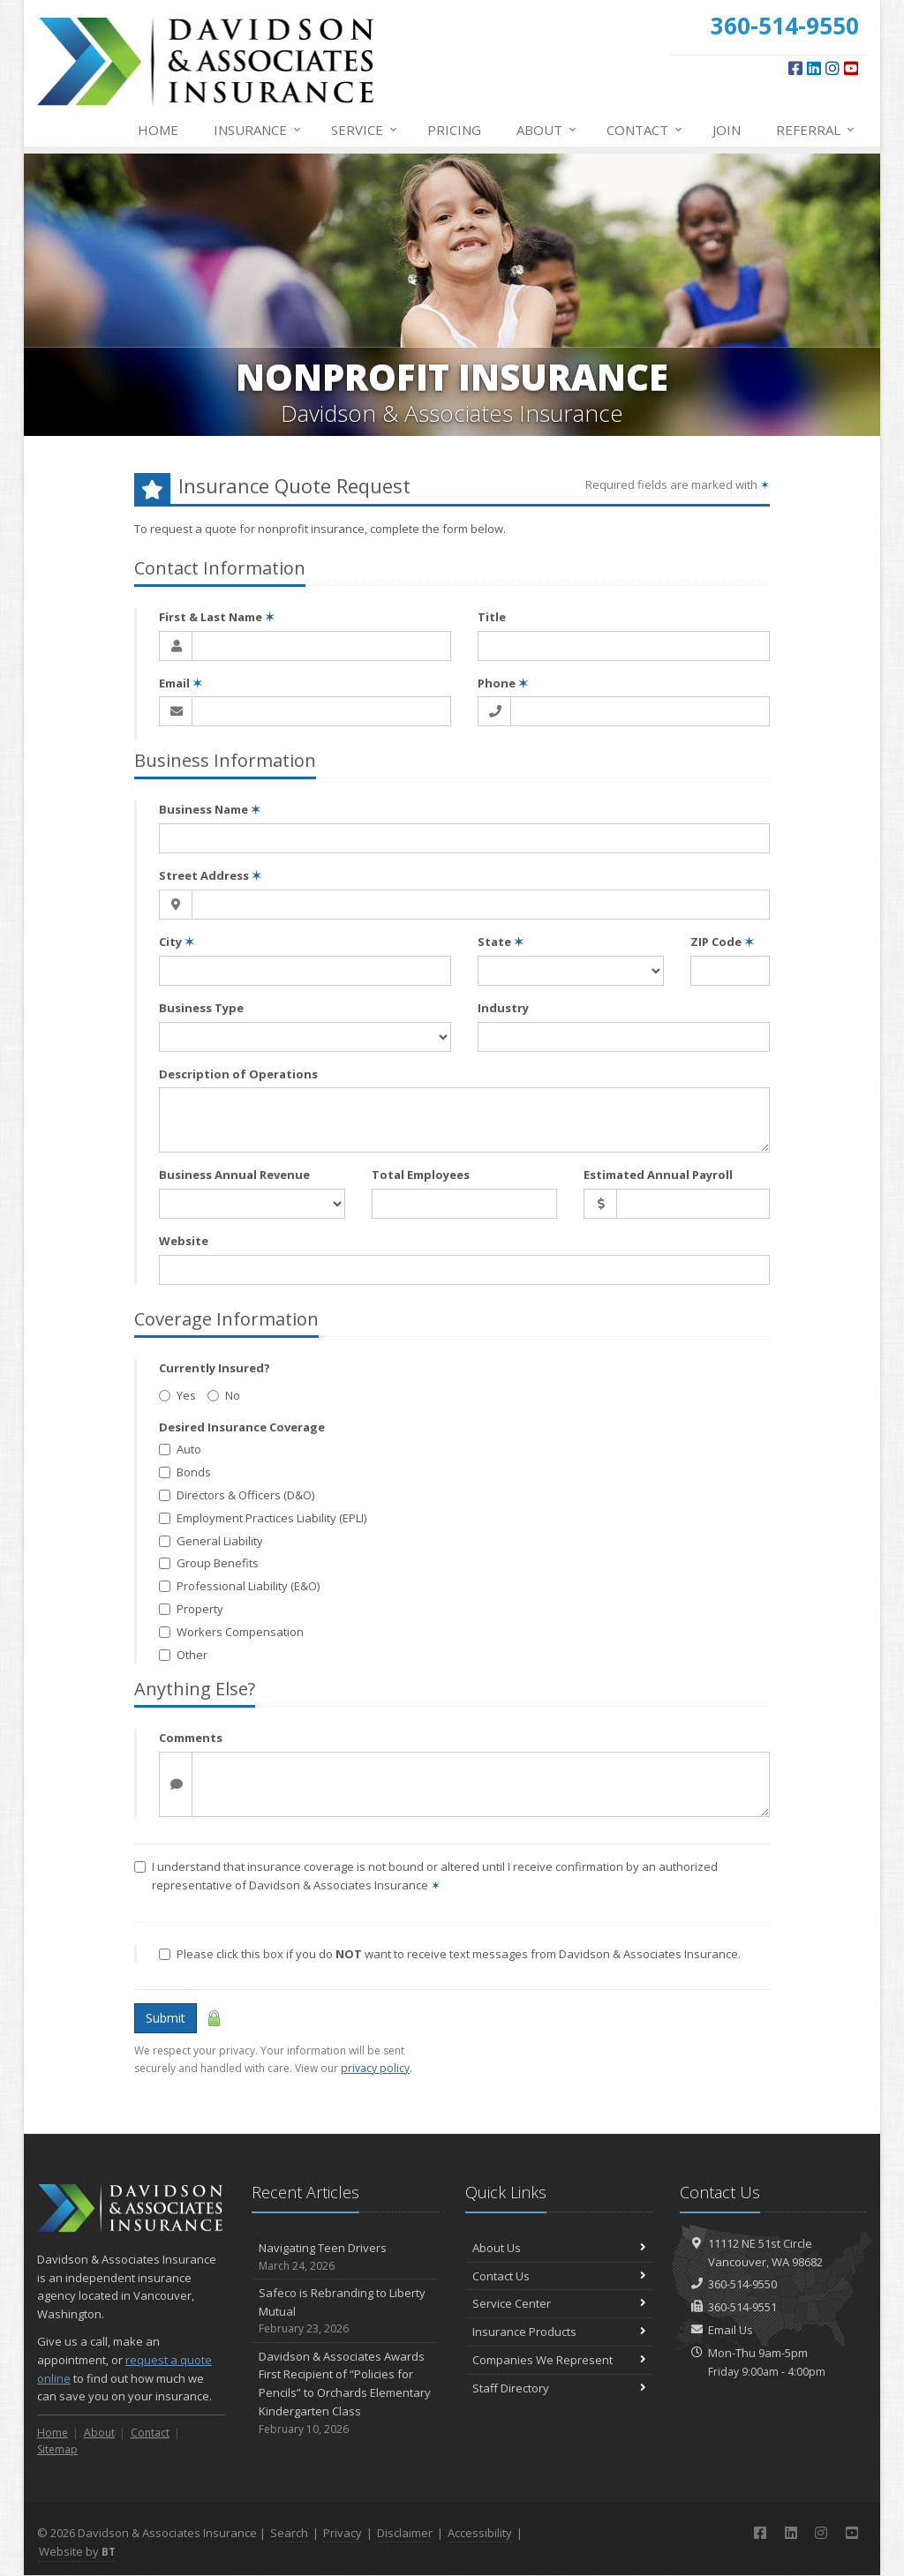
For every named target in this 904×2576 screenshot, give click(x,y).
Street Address (210, 875)
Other (183, 1655)
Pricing (454, 130)
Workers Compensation (231, 1632)
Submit (165, 2017)
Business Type (201, 1008)
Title (492, 617)
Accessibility (480, 2533)
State (501, 942)
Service (365, 129)
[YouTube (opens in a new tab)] (851, 68)
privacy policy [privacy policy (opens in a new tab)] (375, 2068)
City (176, 942)
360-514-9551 (742, 2307)
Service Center (559, 2303)
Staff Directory (559, 2388)
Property (191, 1609)
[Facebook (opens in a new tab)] (795, 68)
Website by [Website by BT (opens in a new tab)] (77, 2551)
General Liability (211, 1541)
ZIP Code (722, 942)
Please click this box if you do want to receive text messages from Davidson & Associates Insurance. (450, 1954)
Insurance (258, 129)
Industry (503, 1008)
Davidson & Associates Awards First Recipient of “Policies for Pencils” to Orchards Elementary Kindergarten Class (346, 2392)
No (223, 1395)
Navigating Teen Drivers (346, 2257)
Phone (503, 683)
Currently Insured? (214, 1368)
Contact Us (559, 2276)
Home (158, 130)
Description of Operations (238, 1074)
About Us (559, 2248)
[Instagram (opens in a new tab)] (832, 68)
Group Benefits (209, 1563)
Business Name (209, 809)
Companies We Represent (559, 2360)
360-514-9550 (742, 2284)
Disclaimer (405, 2533)
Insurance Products (559, 2331)
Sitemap (57, 2449)
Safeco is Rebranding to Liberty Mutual (346, 2311)
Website (183, 1241)
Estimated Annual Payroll (658, 1175)
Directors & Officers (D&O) (236, 1495)
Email (180, 683)
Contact (645, 129)
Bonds (185, 1472)
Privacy (342, 2533)
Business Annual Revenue (234, 1175)
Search (289, 2533)
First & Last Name (217, 617)
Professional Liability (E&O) (239, 1586)
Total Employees (421, 1175)
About (547, 129)
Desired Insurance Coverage (242, 1427)
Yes (177, 1395)
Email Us (730, 2330)
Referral (816, 129)
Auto (180, 1449)
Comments (190, 1738)
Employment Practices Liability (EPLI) (262, 1518)
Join (726, 130)
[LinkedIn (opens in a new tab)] (814, 68)
